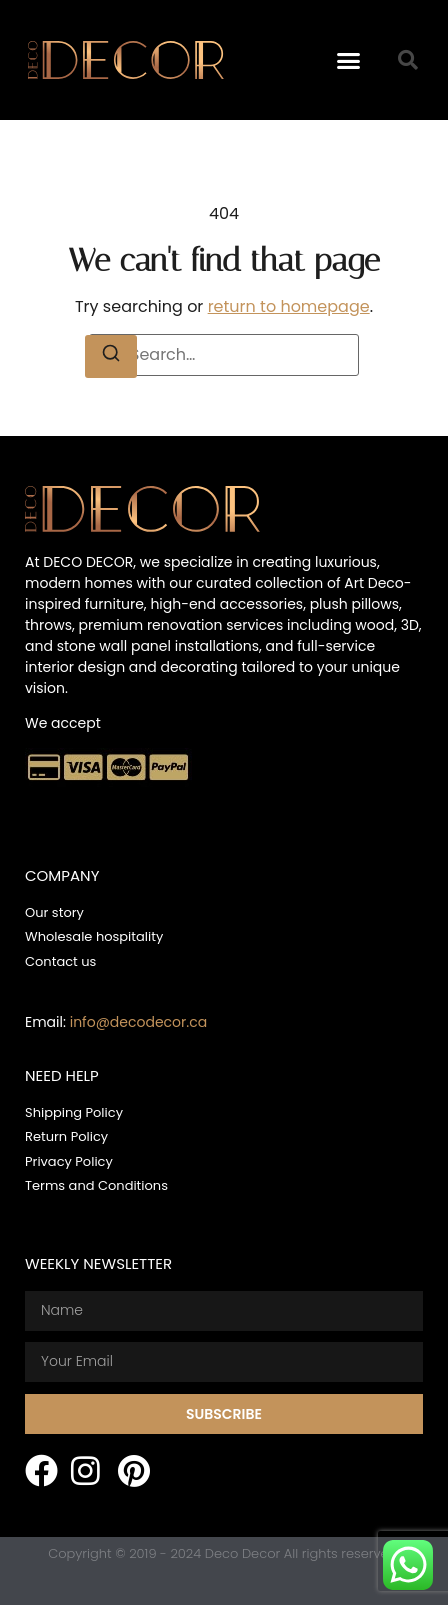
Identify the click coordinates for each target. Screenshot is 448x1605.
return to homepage (289, 306)
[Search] (111, 356)
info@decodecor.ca (138, 1022)
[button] (348, 60)
